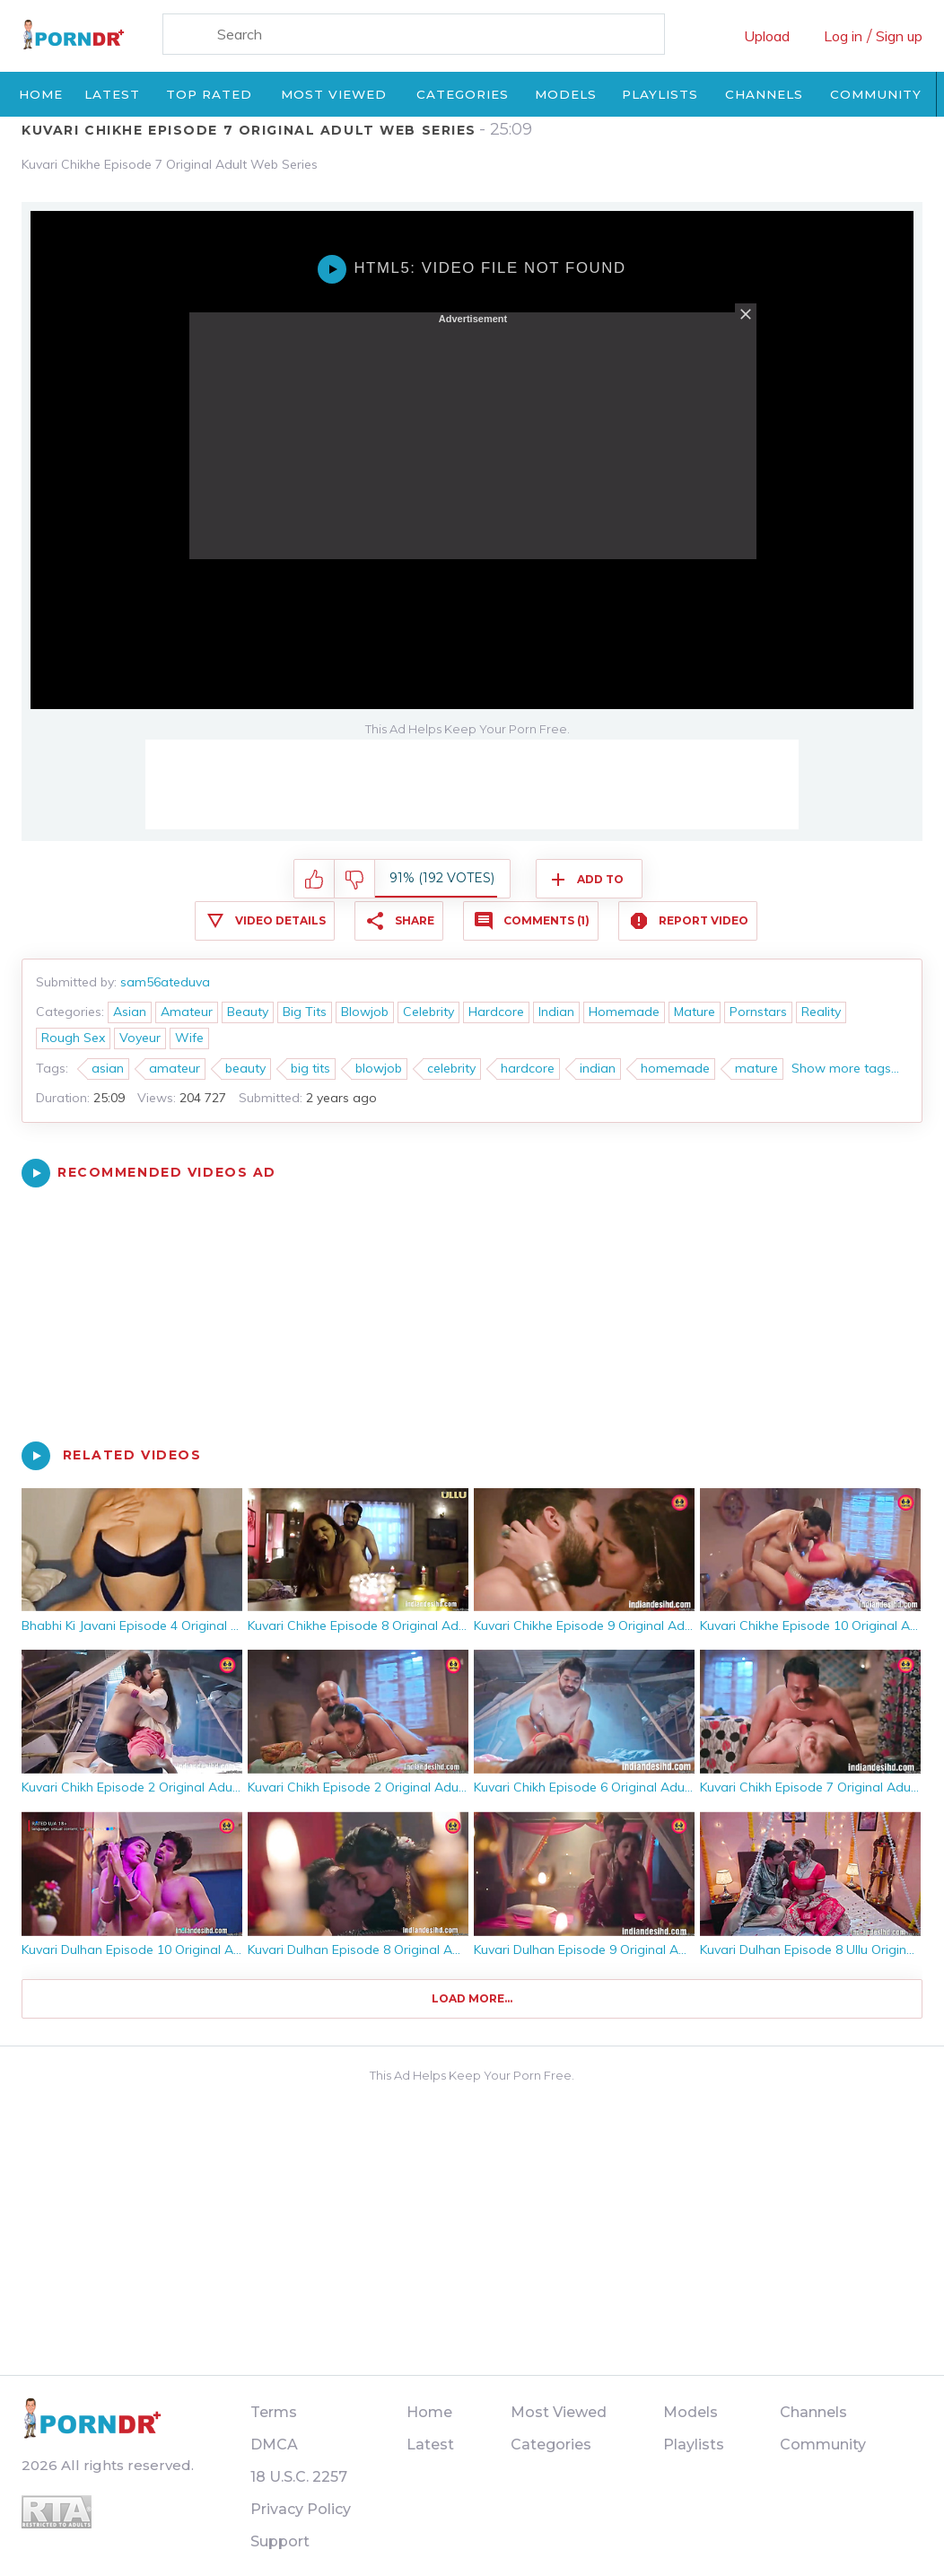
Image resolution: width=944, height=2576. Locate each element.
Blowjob (365, 1011)
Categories (462, 94)
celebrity (451, 1068)
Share (414, 920)
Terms (273, 2412)
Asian (129, 1011)
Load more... (472, 1998)
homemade (675, 1068)
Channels (764, 94)
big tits (310, 1068)
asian (108, 1068)
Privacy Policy (300, 2509)
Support (280, 2541)
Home (41, 94)
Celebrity (428, 1011)
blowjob (378, 1068)
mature (756, 1068)
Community (876, 94)
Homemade (624, 1011)
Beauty (247, 1011)
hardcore (528, 1068)
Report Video (703, 920)
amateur (174, 1068)
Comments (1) (546, 920)
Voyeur (140, 1038)
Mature (694, 1011)
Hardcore (496, 1011)
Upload (767, 36)
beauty (245, 1068)
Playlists (660, 94)
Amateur (187, 1011)
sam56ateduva (165, 982)
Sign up (899, 36)
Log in (843, 36)
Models (566, 94)
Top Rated (209, 94)
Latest (112, 94)
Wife (189, 1038)
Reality (821, 1011)
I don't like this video (355, 879)
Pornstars (758, 1011)
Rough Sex (73, 1038)
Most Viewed (334, 94)
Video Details (280, 920)
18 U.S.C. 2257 (298, 2476)
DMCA (274, 2444)
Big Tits (305, 1011)
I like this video (314, 879)
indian (598, 1068)
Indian (556, 1011)
